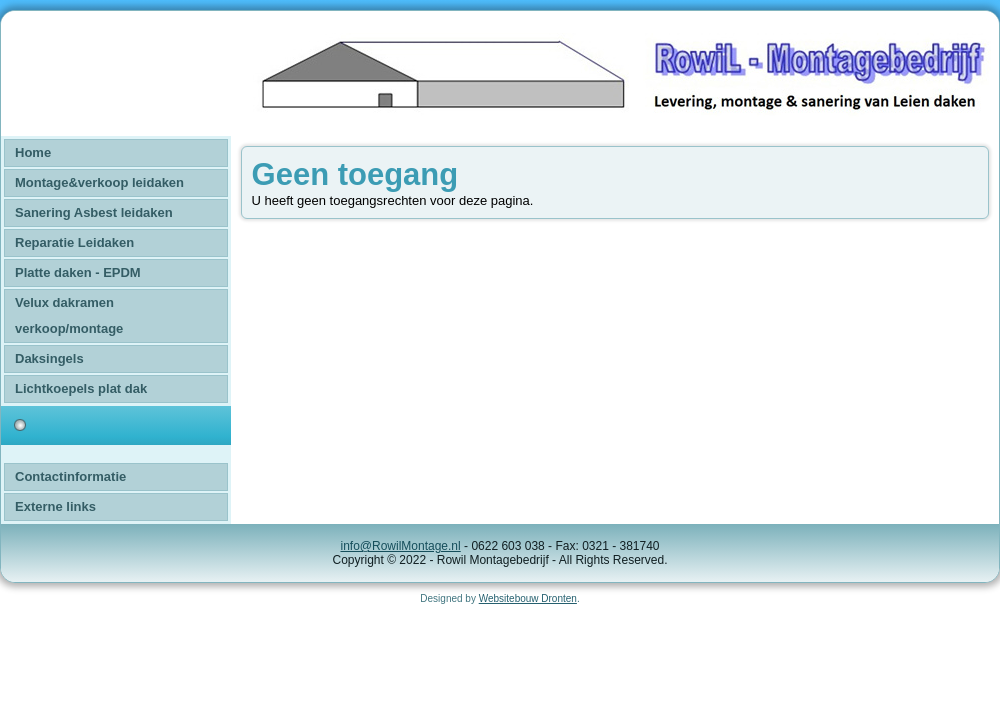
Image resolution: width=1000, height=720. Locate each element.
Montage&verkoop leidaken (99, 182)
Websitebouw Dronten (528, 598)
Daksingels (49, 358)
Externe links (55, 506)
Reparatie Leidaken (74, 242)
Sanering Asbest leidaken (94, 212)
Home (33, 152)
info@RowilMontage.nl (400, 546)
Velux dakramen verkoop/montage (69, 315)
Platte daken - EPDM (78, 272)
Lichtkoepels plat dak (81, 388)
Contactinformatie (70, 476)
